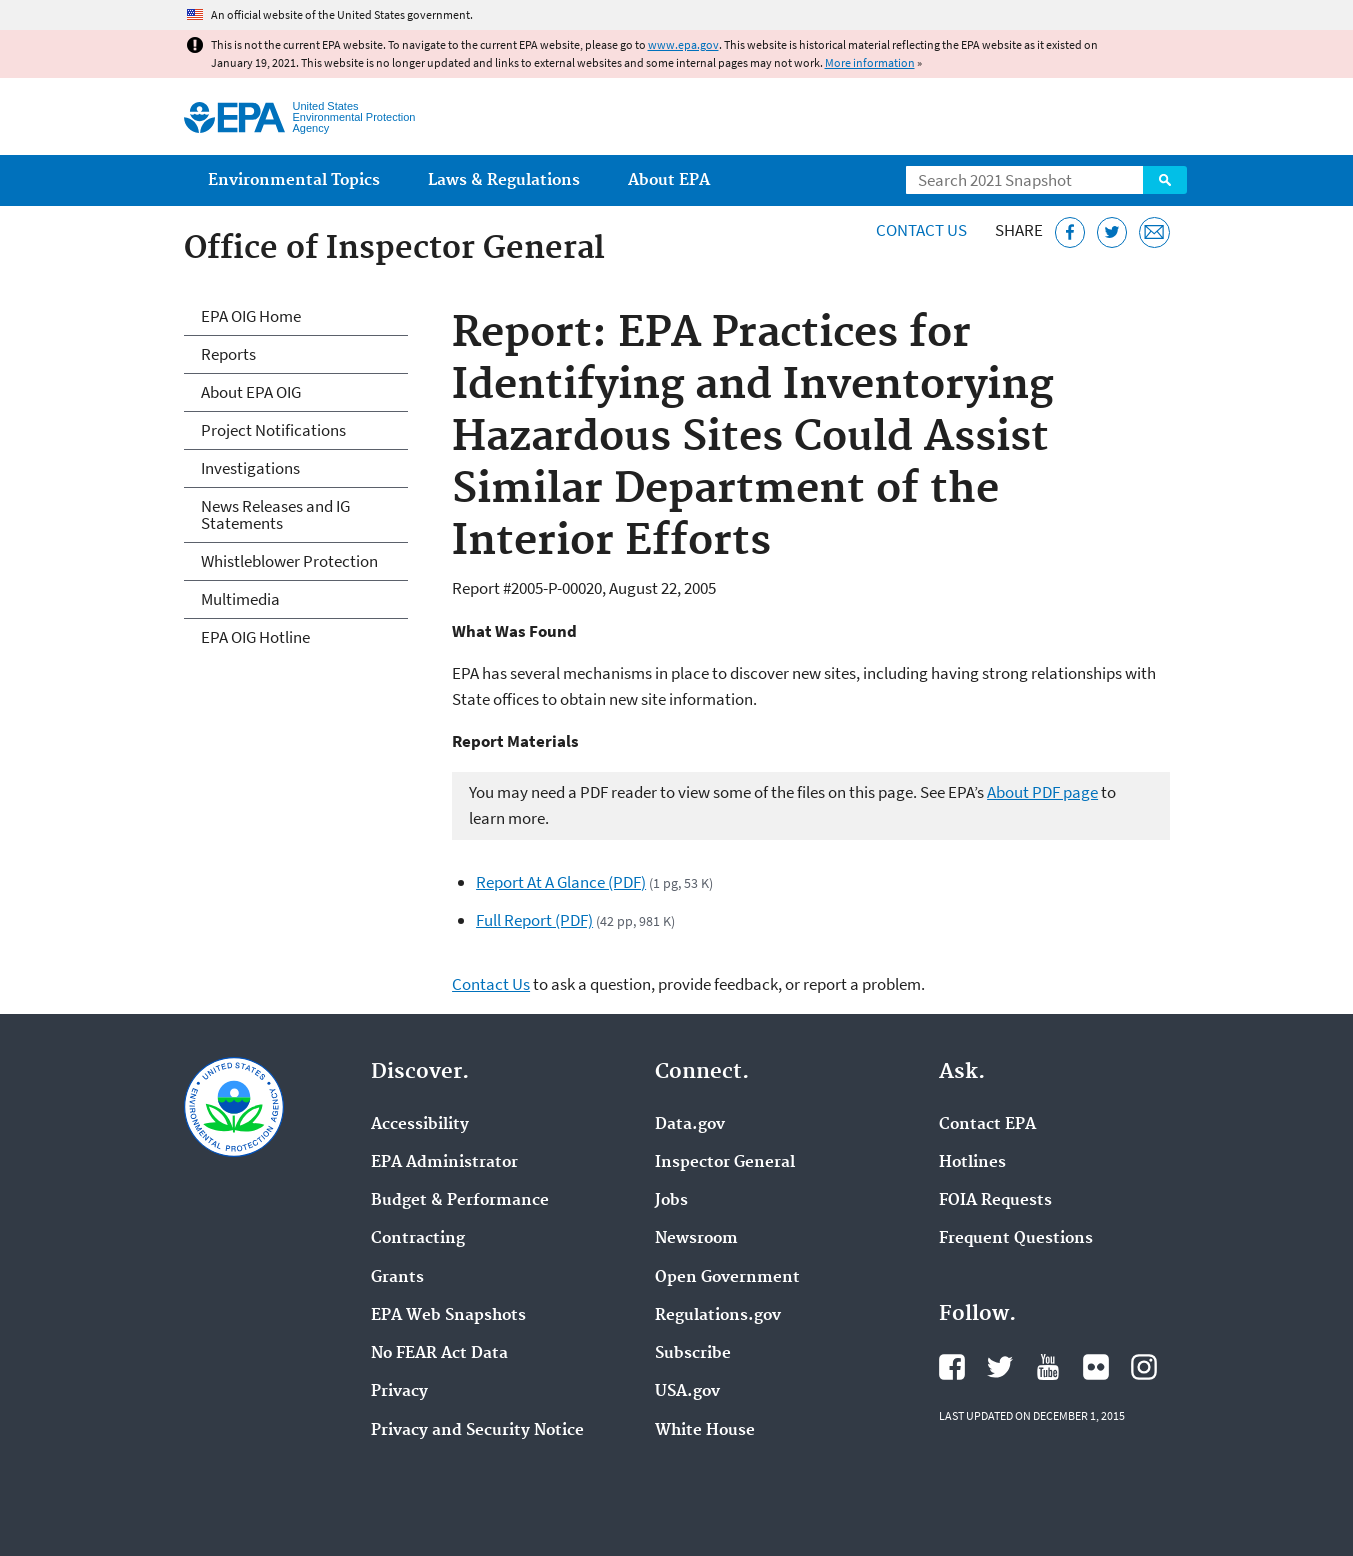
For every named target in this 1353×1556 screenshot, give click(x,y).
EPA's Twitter (1000, 1367)
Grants (397, 1278)
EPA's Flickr (1096, 1367)
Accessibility (420, 1125)
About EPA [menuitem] (669, 180)
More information (870, 62)
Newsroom (696, 1239)
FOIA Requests (995, 1201)
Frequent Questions (1016, 1239)
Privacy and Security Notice (477, 1431)
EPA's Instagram (1144, 1367)
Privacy (399, 1392)
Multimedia (240, 599)
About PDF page (1042, 792)
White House (705, 1431)
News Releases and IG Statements (275, 514)
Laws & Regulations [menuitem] (504, 180)
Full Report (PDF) (534, 920)
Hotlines (972, 1163)
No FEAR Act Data (439, 1354)
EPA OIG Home (251, 316)
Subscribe (693, 1354)
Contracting (418, 1239)
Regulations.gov (718, 1316)
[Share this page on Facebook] (1070, 232)
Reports (228, 354)
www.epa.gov (683, 44)
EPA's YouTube (1048, 1367)
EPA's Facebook (952, 1367)
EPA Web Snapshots (448, 1316)
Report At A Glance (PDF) (561, 882)
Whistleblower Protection (289, 561)
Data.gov (690, 1125)
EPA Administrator (444, 1163)
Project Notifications (273, 430)
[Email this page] (1154, 232)
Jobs (671, 1201)
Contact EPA (987, 1125)
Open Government (727, 1278)
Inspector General (725, 1163)
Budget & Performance (460, 1201)
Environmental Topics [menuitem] (294, 180)
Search (1165, 180)
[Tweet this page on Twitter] (1112, 232)
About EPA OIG (251, 392)
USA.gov (687, 1392)
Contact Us (921, 230)
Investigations (250, 468)
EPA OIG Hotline (255, 637)
